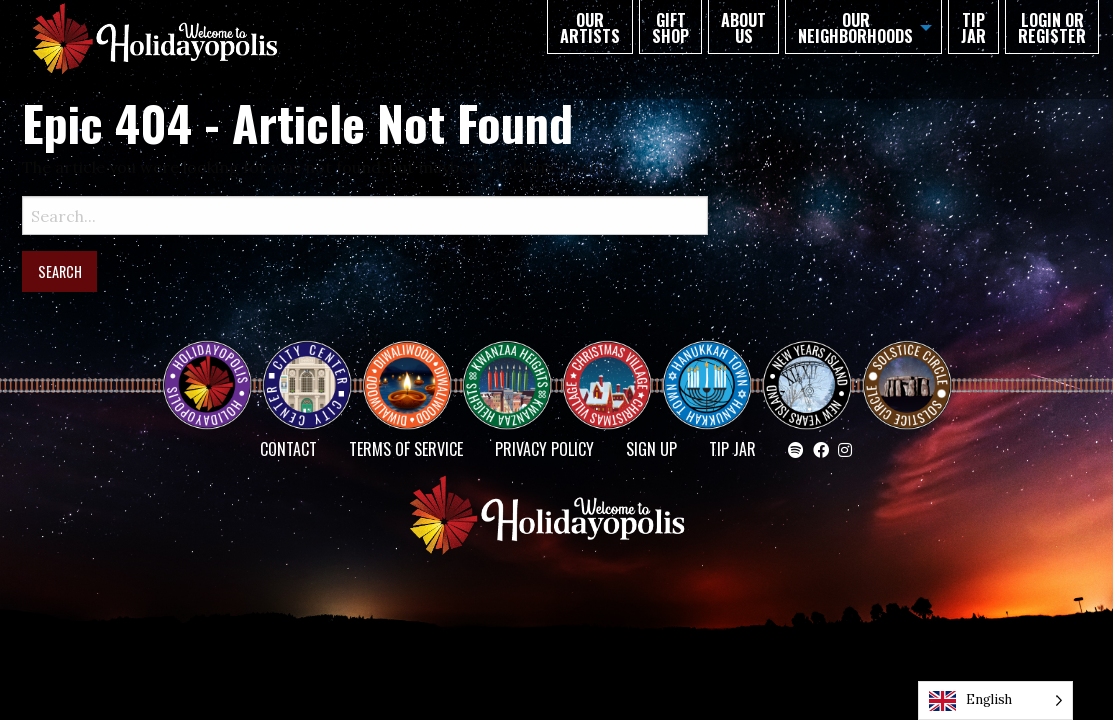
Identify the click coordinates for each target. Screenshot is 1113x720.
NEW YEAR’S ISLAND (808, 375)
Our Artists (590, 28)
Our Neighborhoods (855, 28)
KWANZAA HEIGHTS (515, 367)
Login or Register (1052, 28)
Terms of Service (406, 449)
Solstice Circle (908, 367)
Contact (288, 449)
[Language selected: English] (995, 700)
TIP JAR (973, 28)
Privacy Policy (544, 449)
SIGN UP (651, 449)
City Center (305, 367)
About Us (743, 28)
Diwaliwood (415, 359)
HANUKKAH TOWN (715, 367)
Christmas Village (615, 367)
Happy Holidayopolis (215, 367)
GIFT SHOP (670, 28)
